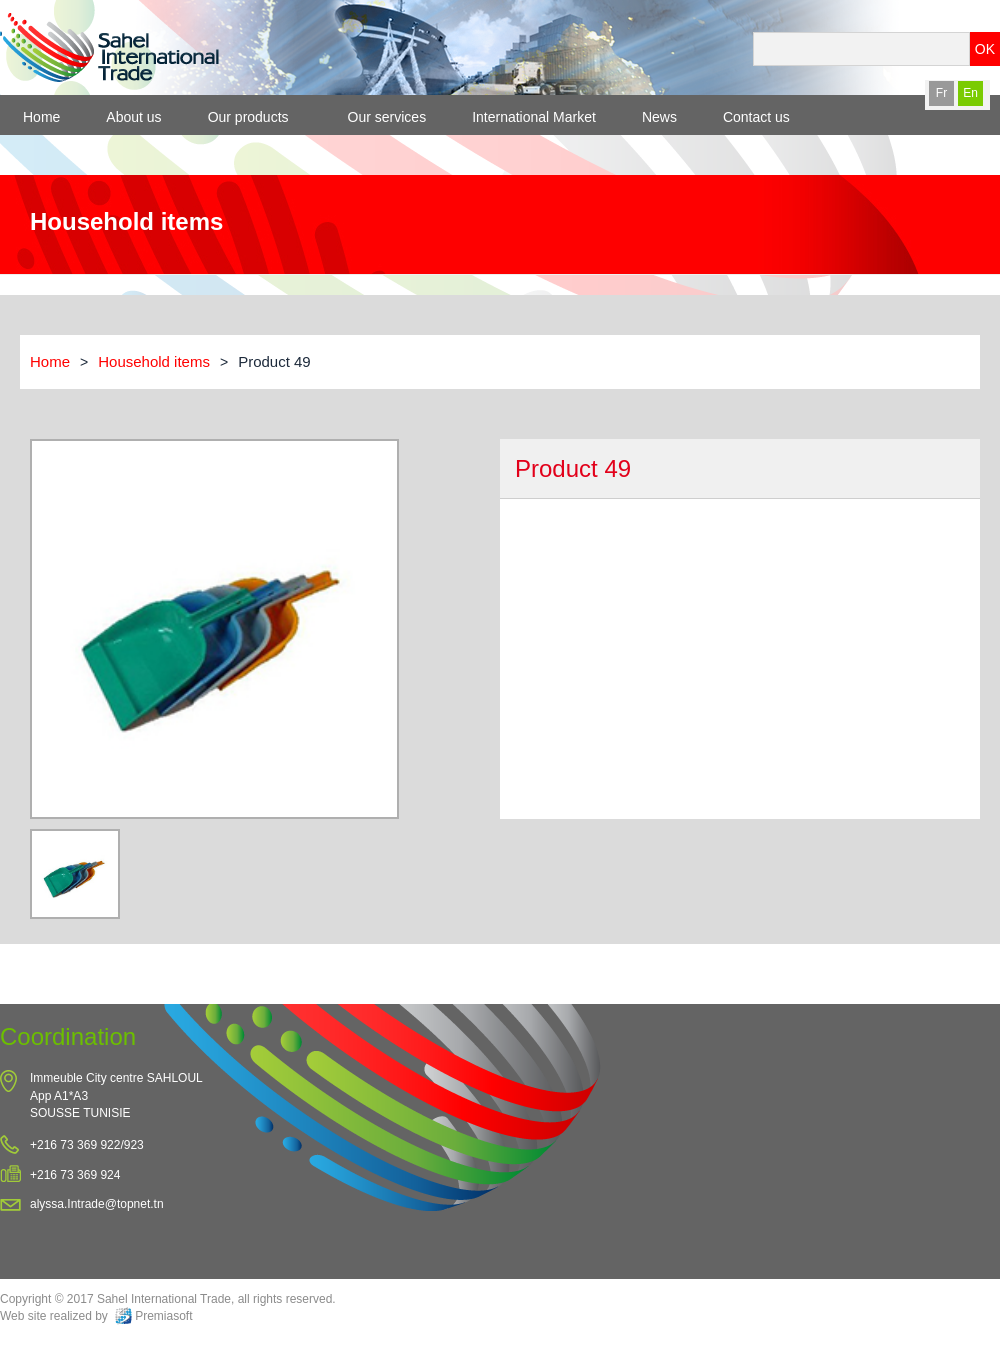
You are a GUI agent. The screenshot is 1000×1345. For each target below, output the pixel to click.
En (970, 93)
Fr (941, 93)
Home (50, 361)
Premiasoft (163, 1316)
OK (985, 49)
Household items (154, 361)
